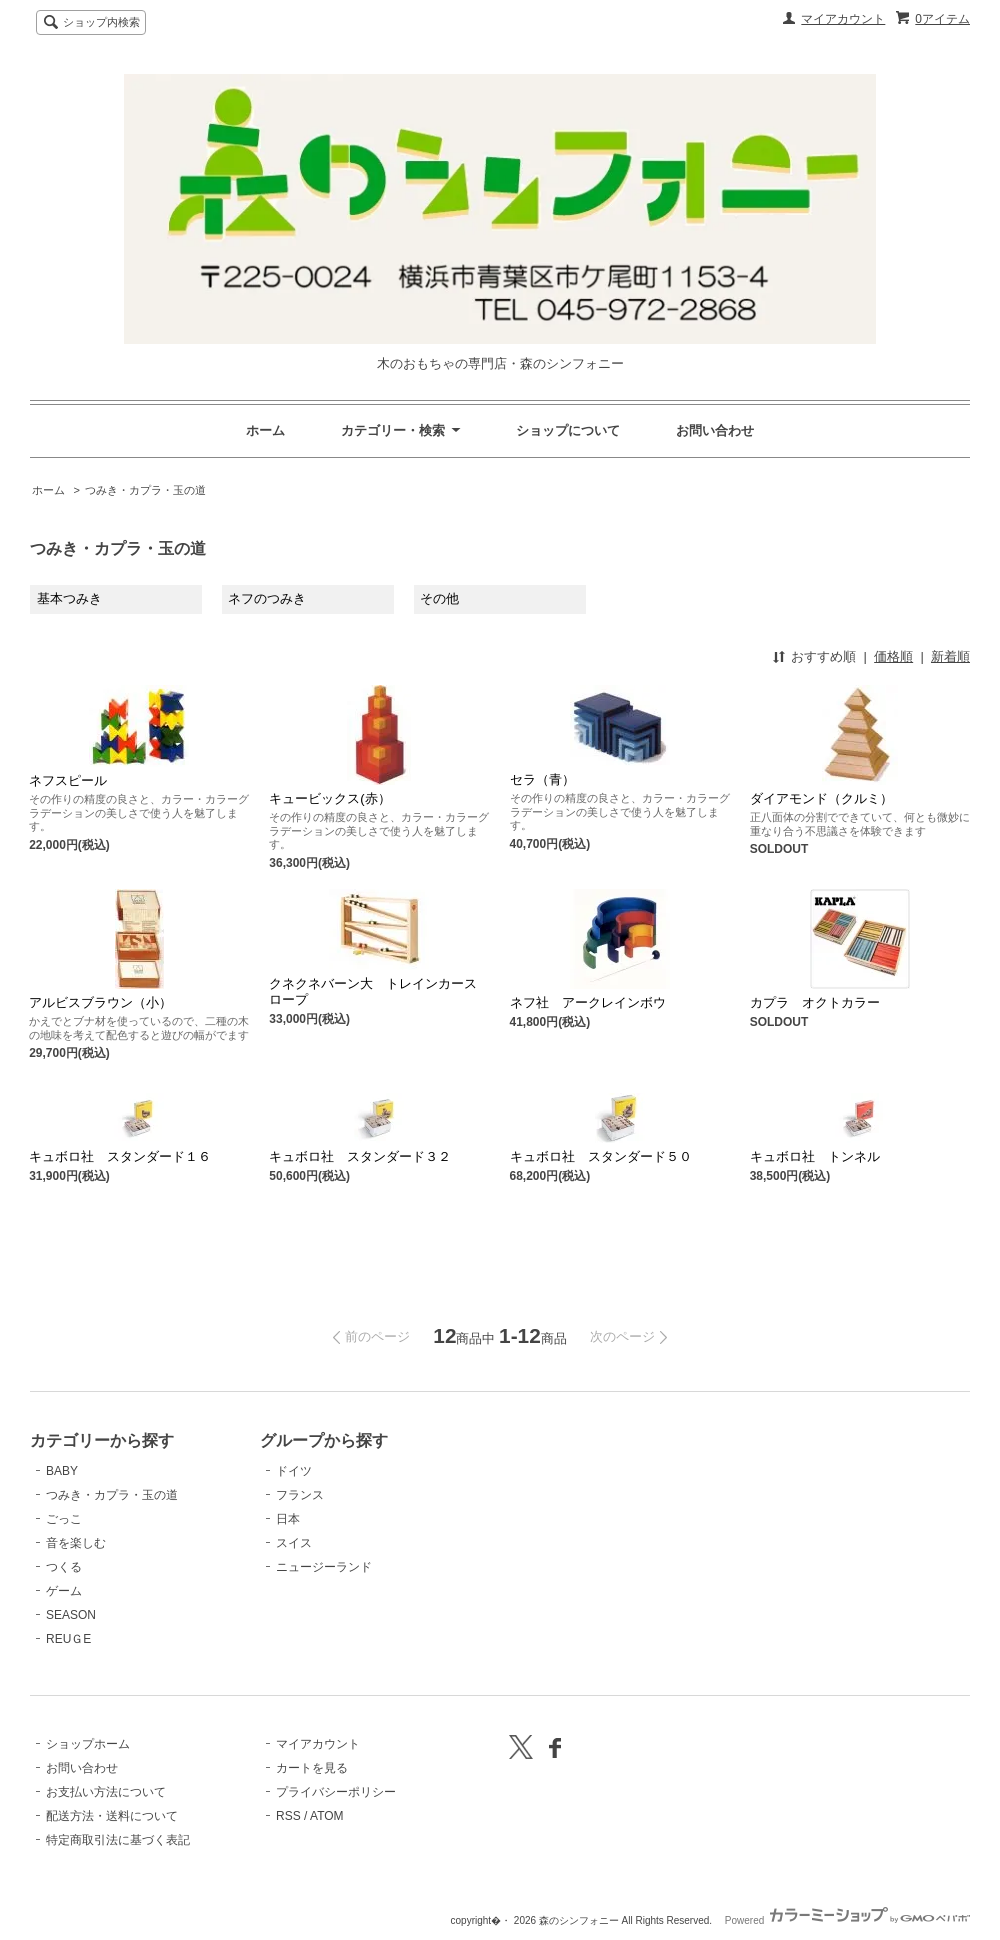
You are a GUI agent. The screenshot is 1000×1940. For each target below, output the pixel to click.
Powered (847, 1920)
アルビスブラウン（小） (100, 1002)
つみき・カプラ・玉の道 (145, 490)
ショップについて (568, 430)
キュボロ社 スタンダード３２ (360, 1156)
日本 (288, 1519)
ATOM (327, 1816)
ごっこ (64, 1519)
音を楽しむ (76, 1543)
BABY (62, 1471)
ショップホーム (88, 1744)
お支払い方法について (106, 1792)
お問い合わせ (715, 430)
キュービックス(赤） (329, 798)
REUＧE (68, 1639)
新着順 (950, 656)
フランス (300, 1495)
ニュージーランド (324, 1567)
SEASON (71, 1615)
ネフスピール (68, 780)
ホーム (265, 430)
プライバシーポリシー (336, 1792)
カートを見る (312, 1768)
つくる (64, 1567)
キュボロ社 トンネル (815, 1156)
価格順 (893, 656)
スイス (294, 1543)
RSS (288, 1816)
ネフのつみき (267, 598)
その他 (439, 598)
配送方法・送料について (112, 1816)
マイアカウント (843, 19)
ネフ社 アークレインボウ (588, 1002)
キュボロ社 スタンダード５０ (601, 1156)
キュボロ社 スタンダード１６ (120, 1156)
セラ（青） (542, 779)
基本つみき (69, 598)
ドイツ (294, 1471)
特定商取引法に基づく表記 (118, 1840)
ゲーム (64, 1591)
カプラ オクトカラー (815, 1002)
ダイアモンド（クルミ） (821, 798)
